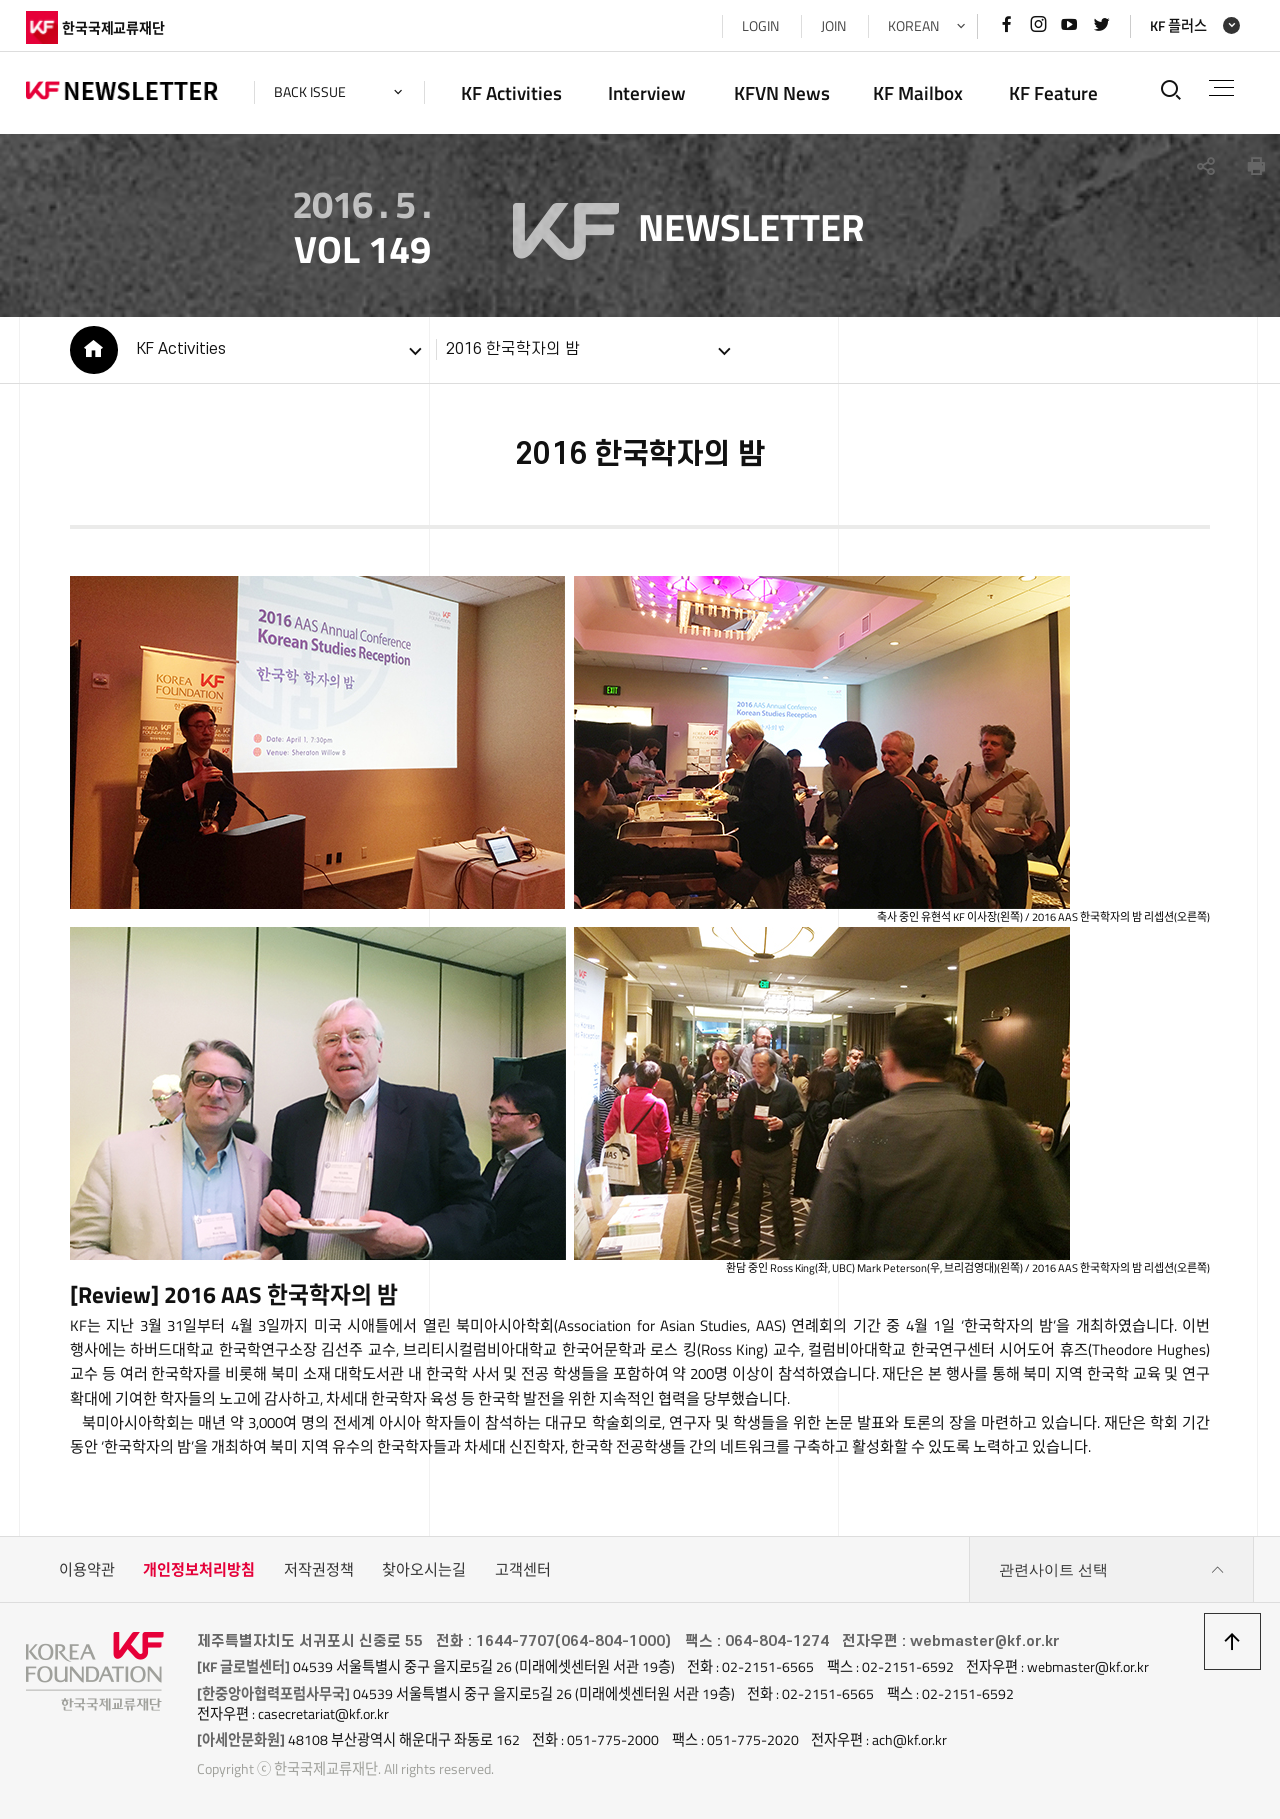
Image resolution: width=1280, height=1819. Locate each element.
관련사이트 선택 (1112, 1570)
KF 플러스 (1178, 26)
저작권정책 (319, 1569)
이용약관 (87, 1569)
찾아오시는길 (424, 1569)
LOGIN (760, 26)
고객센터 (523, 1569)
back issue (310, 92)
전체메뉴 (1221, 88)
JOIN (833, 26)
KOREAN (913, 26)
